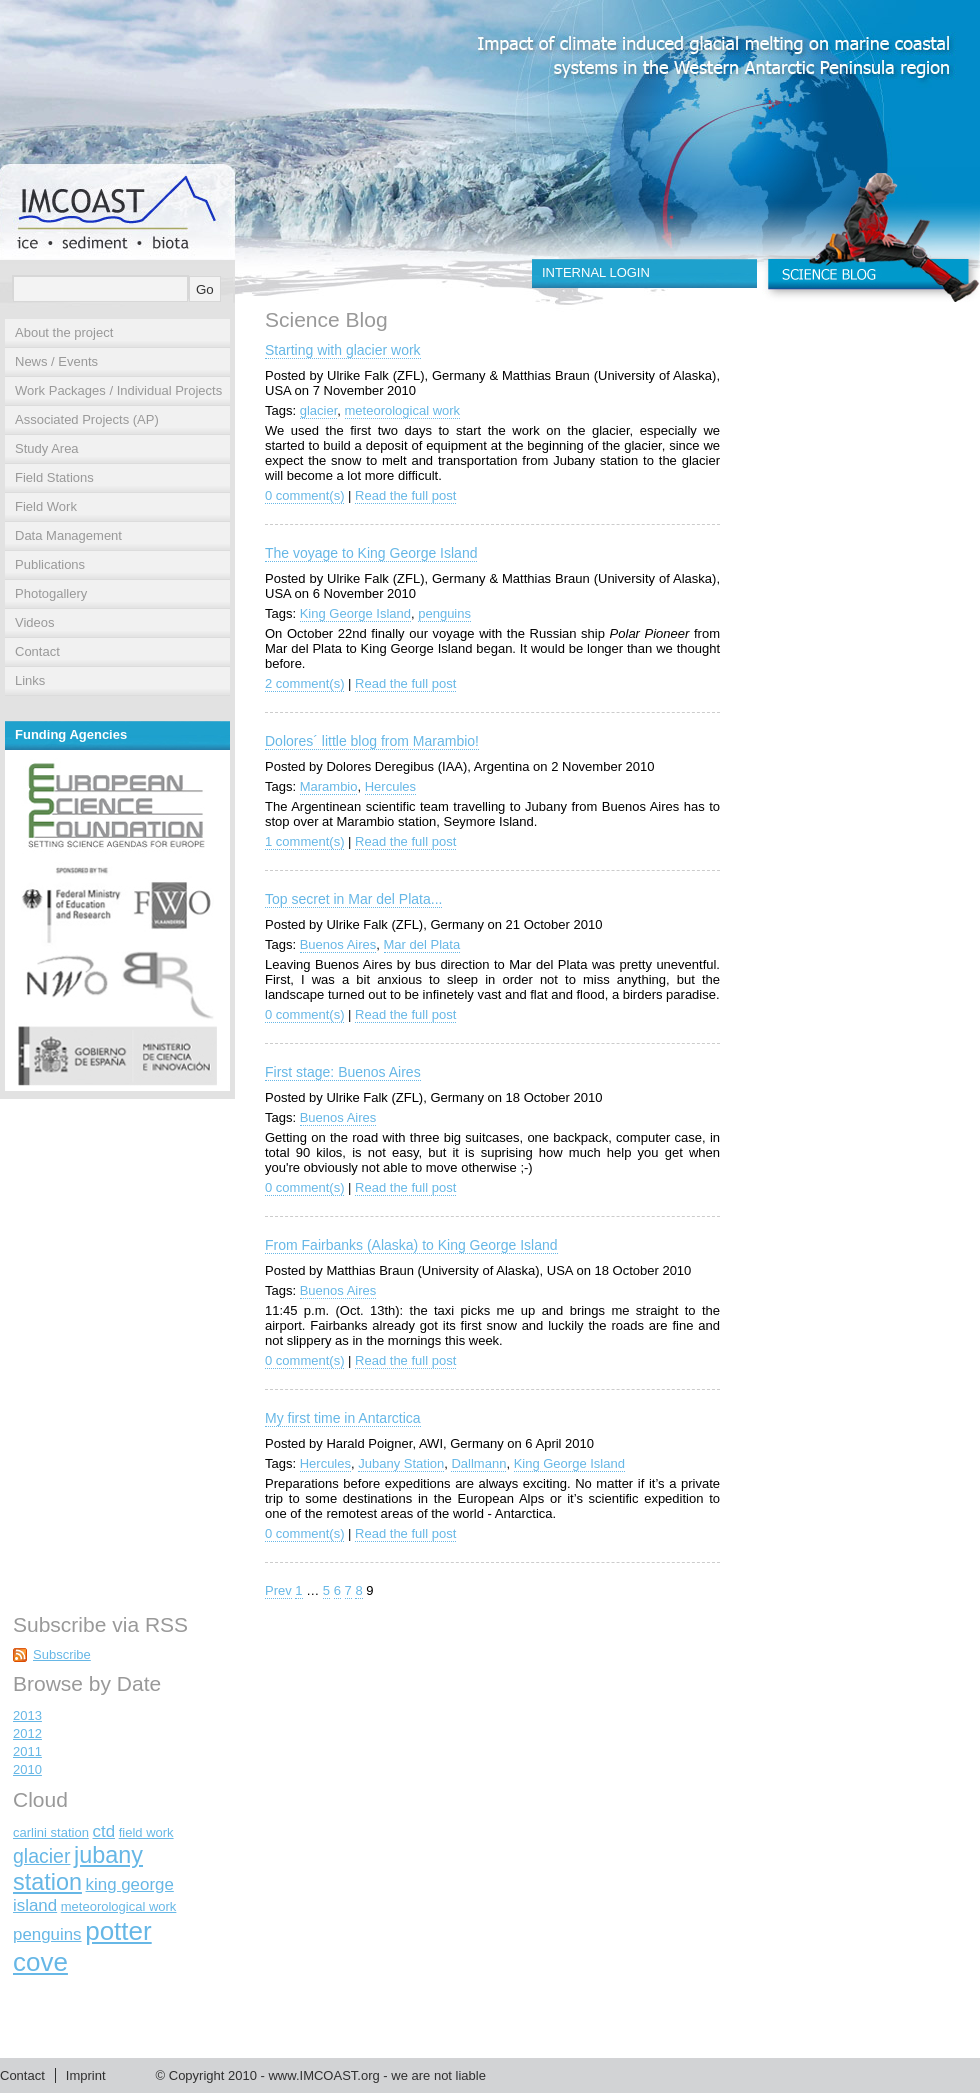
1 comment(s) (304, 841)
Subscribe (62, 1654)
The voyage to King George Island (371, 553)
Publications (50, 564)
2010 (27, 1769)
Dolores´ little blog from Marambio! (372, 741)
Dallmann (478, 1463)
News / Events (56, 361)
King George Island (355, 613)
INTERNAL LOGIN (596, 272)
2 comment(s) (304, 683)
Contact (37, 651)
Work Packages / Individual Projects (118, 390)
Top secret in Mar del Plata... (353, 899)
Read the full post (405, 495)
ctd (104, 1831)
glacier (319, 410)
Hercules (390, 786)
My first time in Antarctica (343, 1418)
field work (146, 1832)
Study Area (47, 448)
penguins (444, 613)
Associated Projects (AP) (87, 419)
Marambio (329, 786)
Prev (278, 1590)
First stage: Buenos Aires (343, 1072)
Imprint (86, 2075)
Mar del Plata (422, 944)
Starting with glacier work (343, 350)
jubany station (78, 1868)
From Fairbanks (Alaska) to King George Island (411, 1245)
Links (30, 680)
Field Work (46, 506)
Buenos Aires (338, 944)
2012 (27, 1733)
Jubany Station (401, 1463)
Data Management (68, 535)
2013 (27, 1715)
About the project (64, 332)
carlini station (51, 1832)
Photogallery (51, 593)
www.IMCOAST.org (323, 2075)
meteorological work (403, 410)
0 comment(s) (304, 495)
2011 (27, 1751)
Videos (35, 622)
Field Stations (54, 477)
